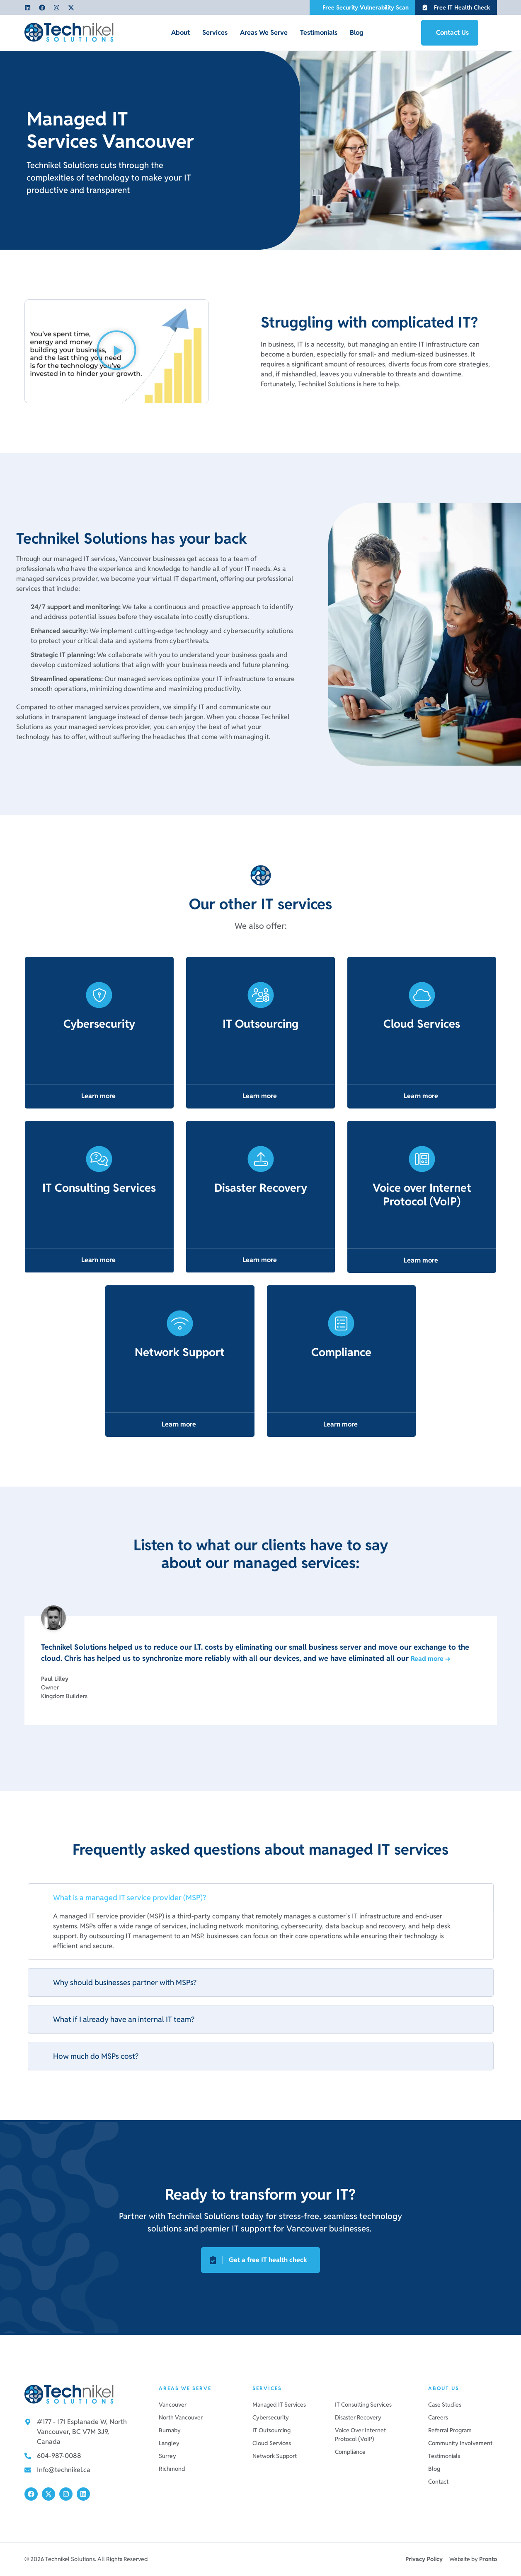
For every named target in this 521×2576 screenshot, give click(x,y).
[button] (116, 351)
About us (443, 2388)
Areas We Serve (264, 32)
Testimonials (318, 32)
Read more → (431, 1658)
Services (215, 32)
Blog (356, 32)
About (180, 32)
